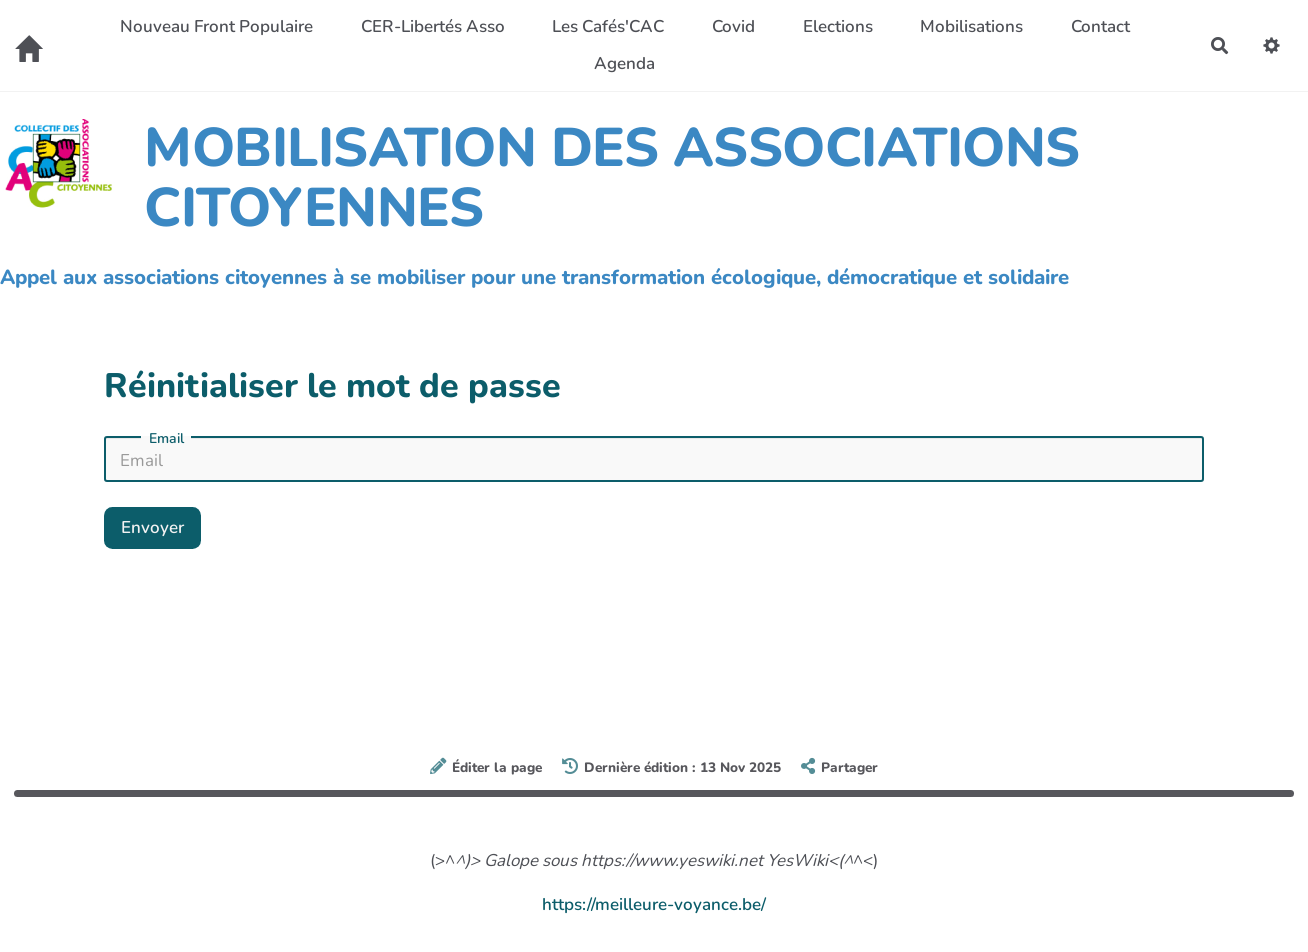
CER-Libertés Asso (433, 26)
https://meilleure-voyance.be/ (654, 904)
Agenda (624, 63)
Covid (733, 26)
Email (166, 439)
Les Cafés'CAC (608, 26)
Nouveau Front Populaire (216, 26)
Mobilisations (971, 26)
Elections (838, 26)
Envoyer (152, 527)
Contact (1100, 26)
